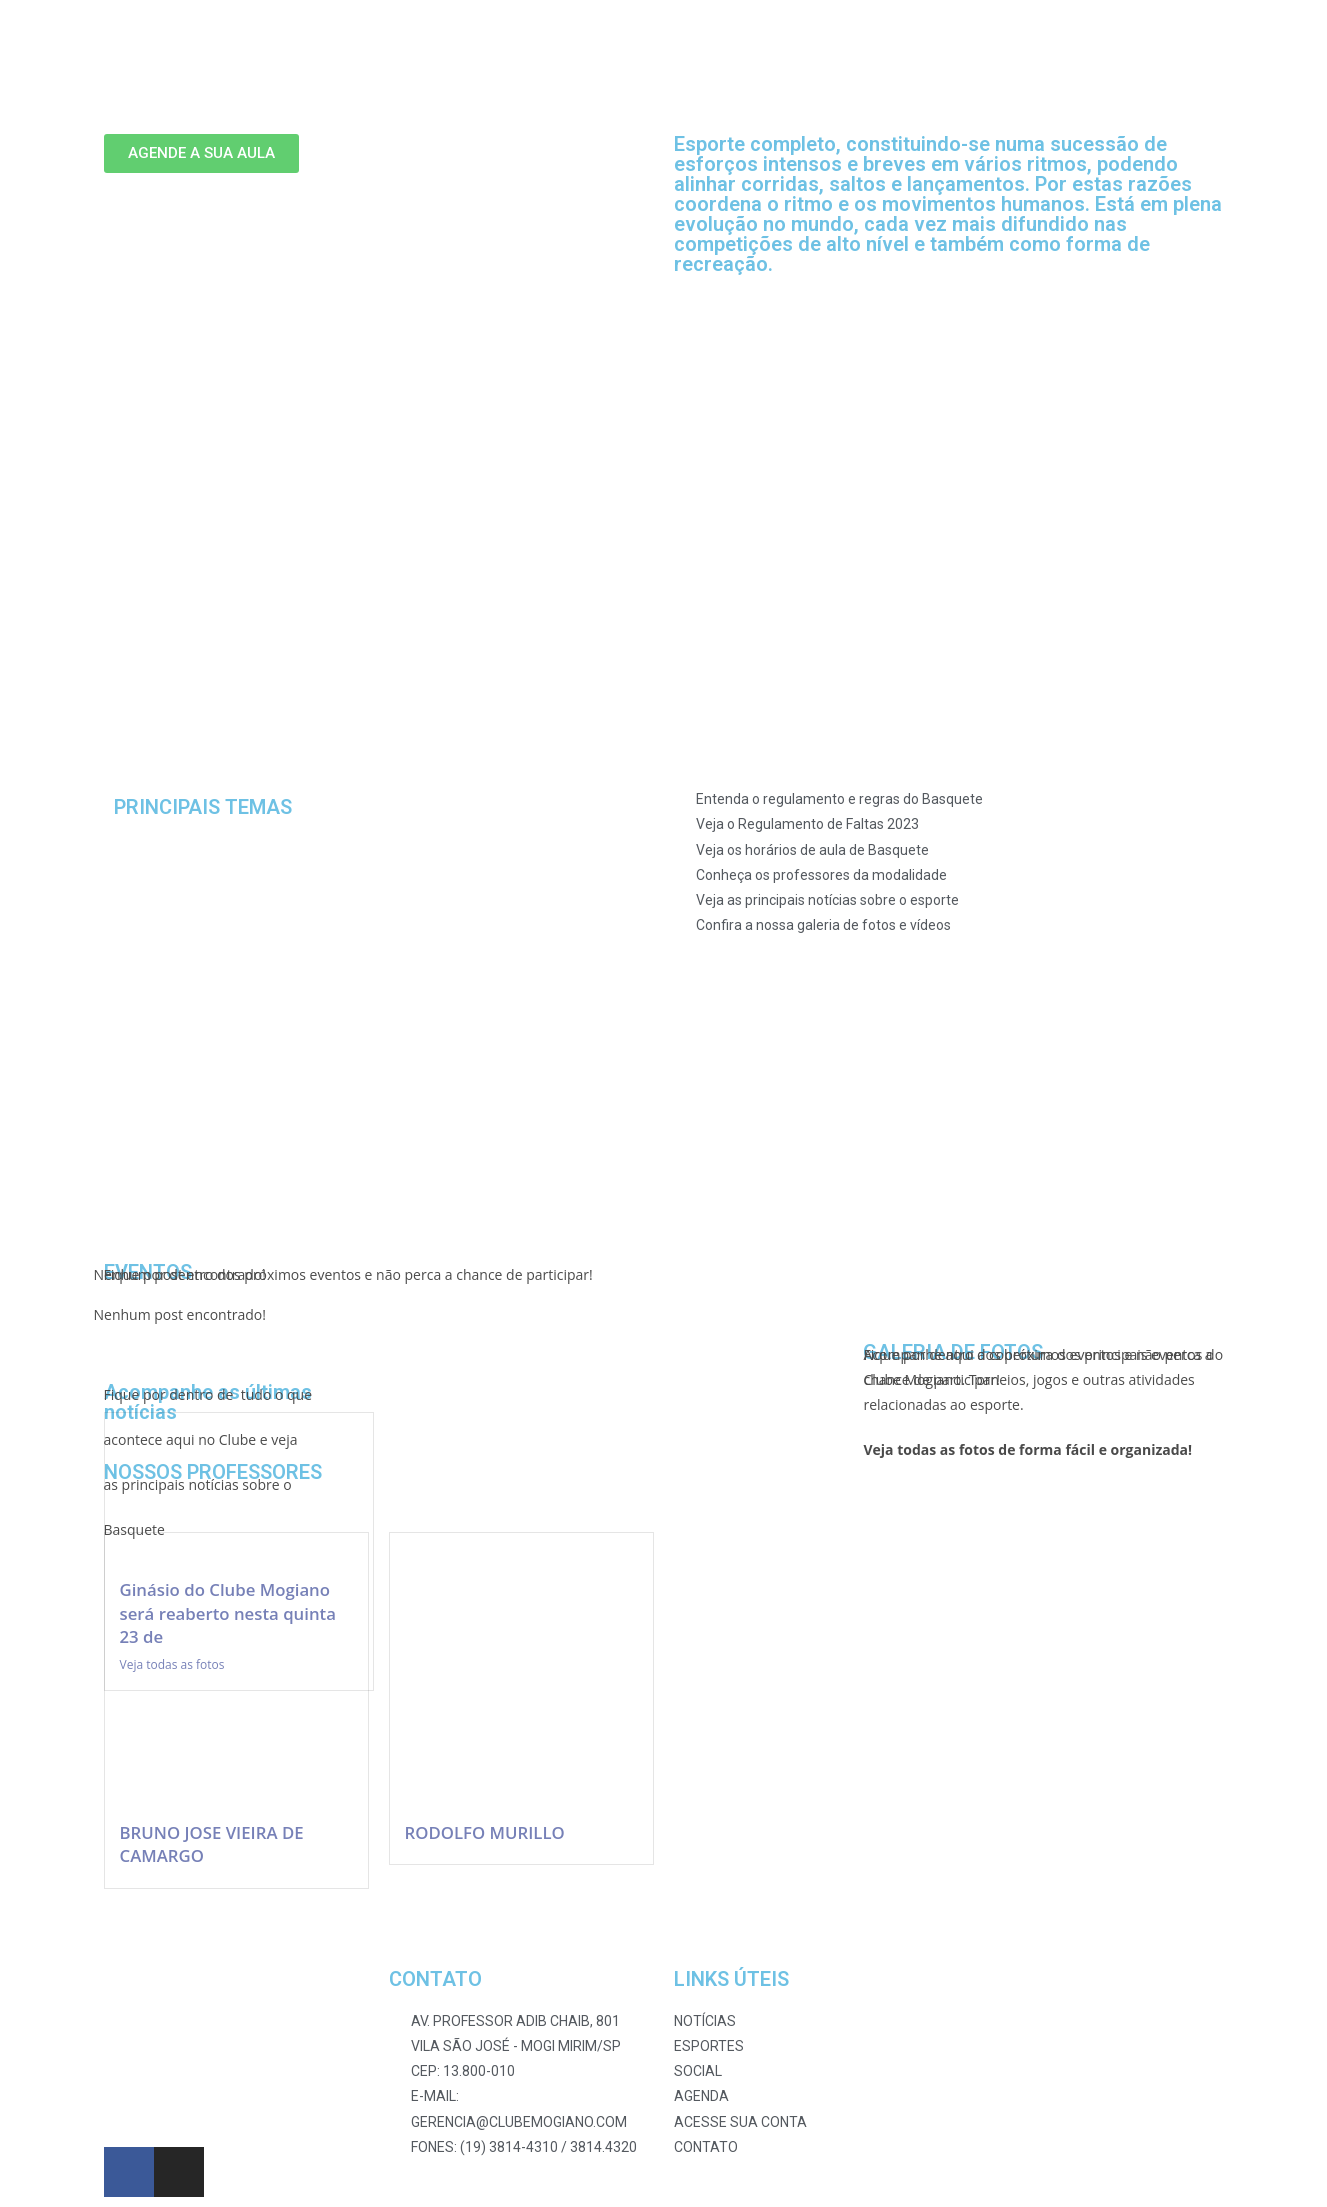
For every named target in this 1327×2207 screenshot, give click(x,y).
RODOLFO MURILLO (485, 1832)
